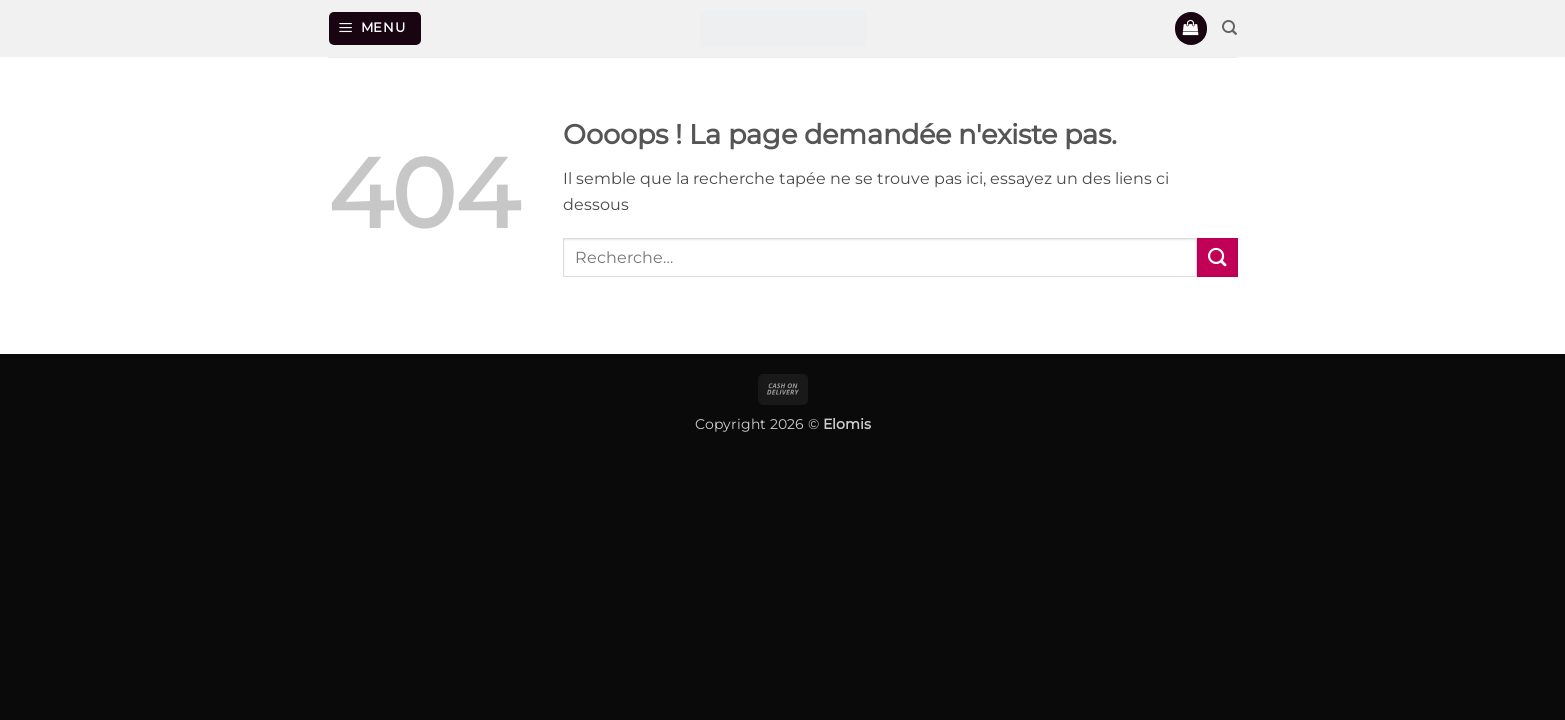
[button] (375, 28)
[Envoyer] (1217, 257)
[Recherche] (1229, 28)
